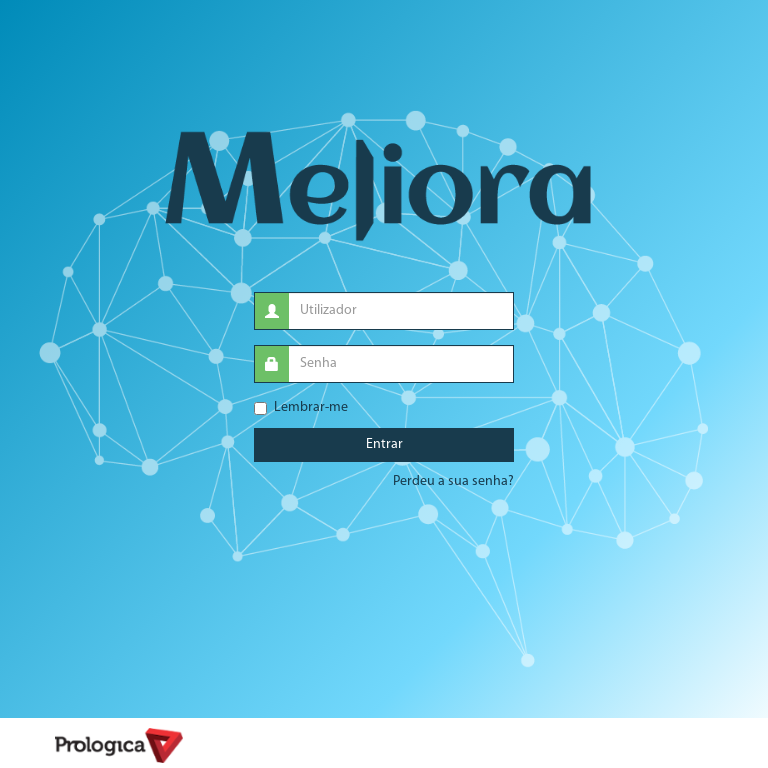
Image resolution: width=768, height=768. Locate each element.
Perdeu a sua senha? (453, 481)
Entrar (384, 444)
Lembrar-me (301, 407)
